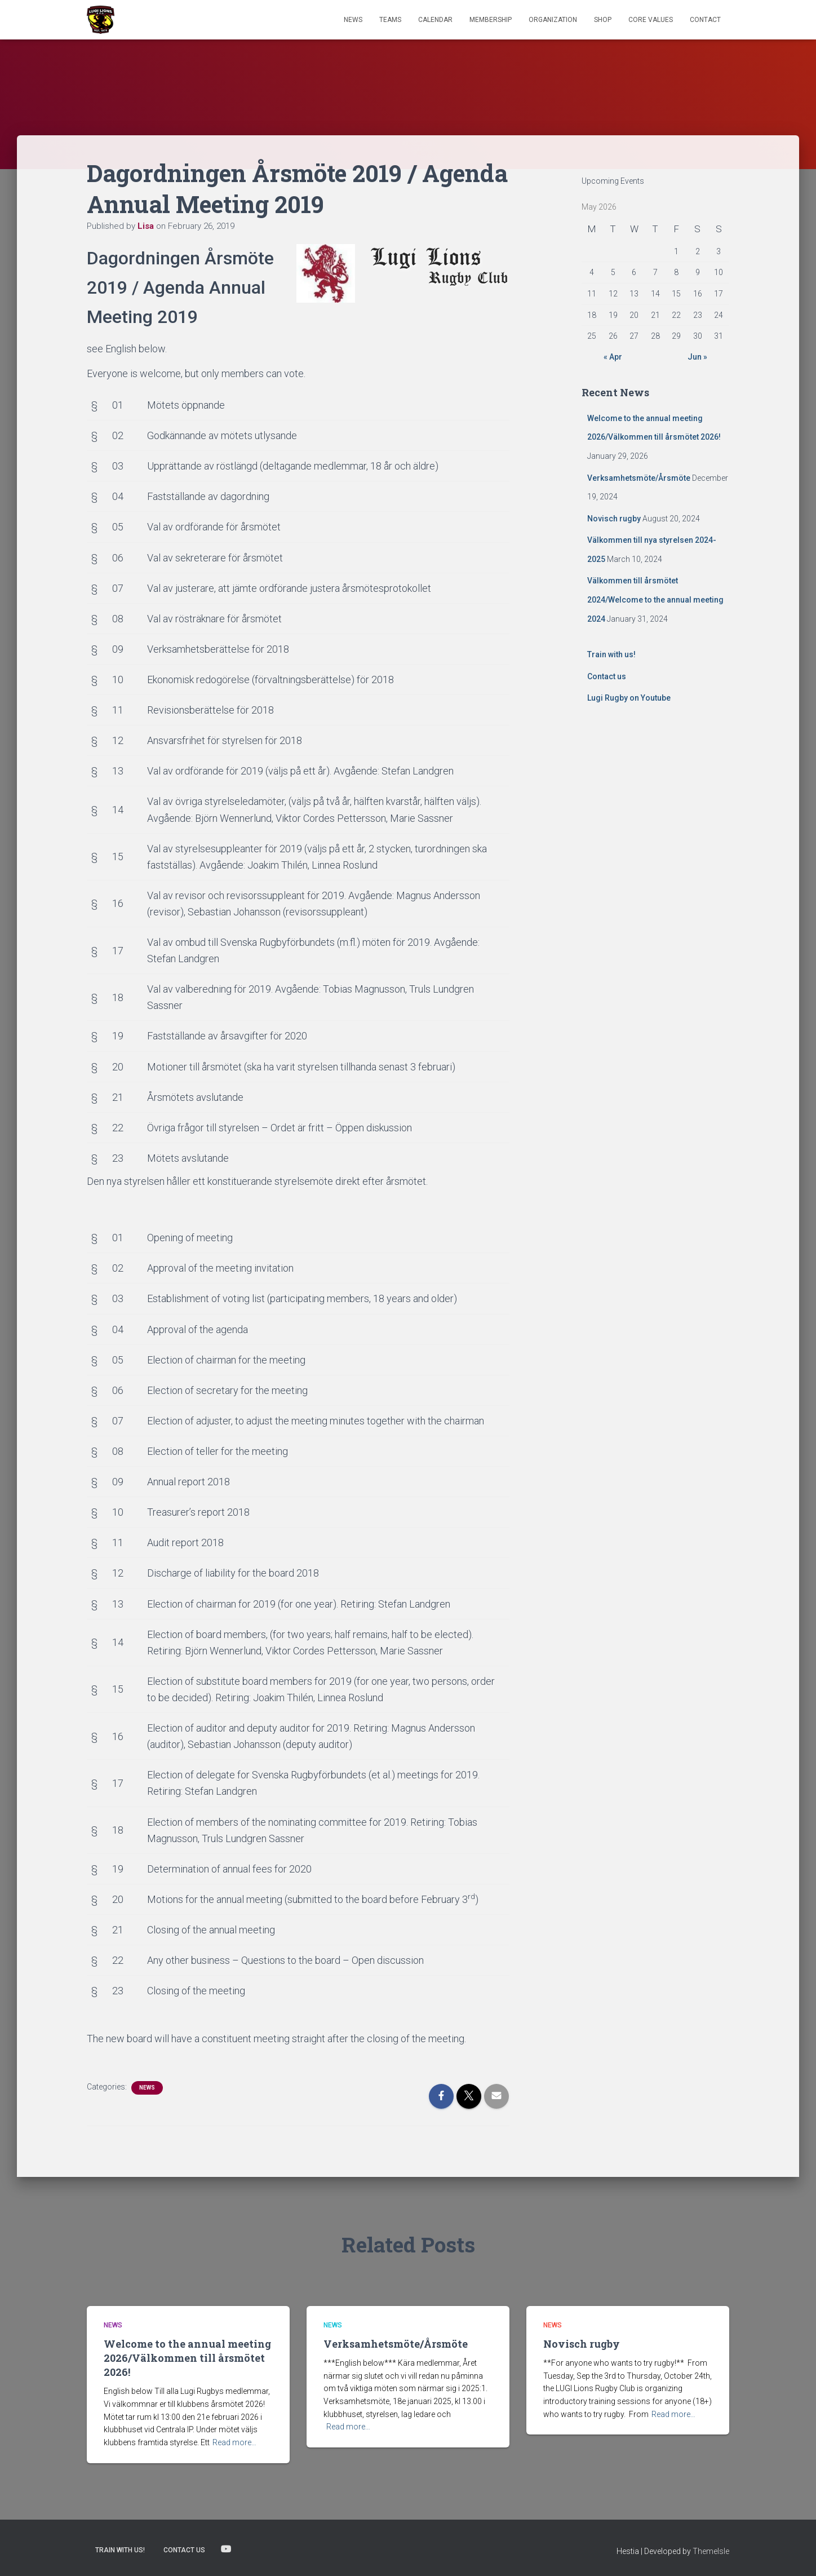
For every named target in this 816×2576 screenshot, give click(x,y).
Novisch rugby (614, 518)
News (353, 20)
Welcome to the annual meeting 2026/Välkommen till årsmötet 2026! (187, 2358)
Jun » (697, 356)
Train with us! (611, 654)
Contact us (606, 676)
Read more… (234, 2442)
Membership (490, 20)
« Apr (613, 356)
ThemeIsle (711, 2551)
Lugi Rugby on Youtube (629, 697)
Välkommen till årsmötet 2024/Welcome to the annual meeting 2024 (655, 599)
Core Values (650, 20)
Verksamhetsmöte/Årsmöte (638, 478)
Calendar (435, 20)
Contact (705, 20)
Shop (602, 20)
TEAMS (390, 20)
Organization (553, 20)
